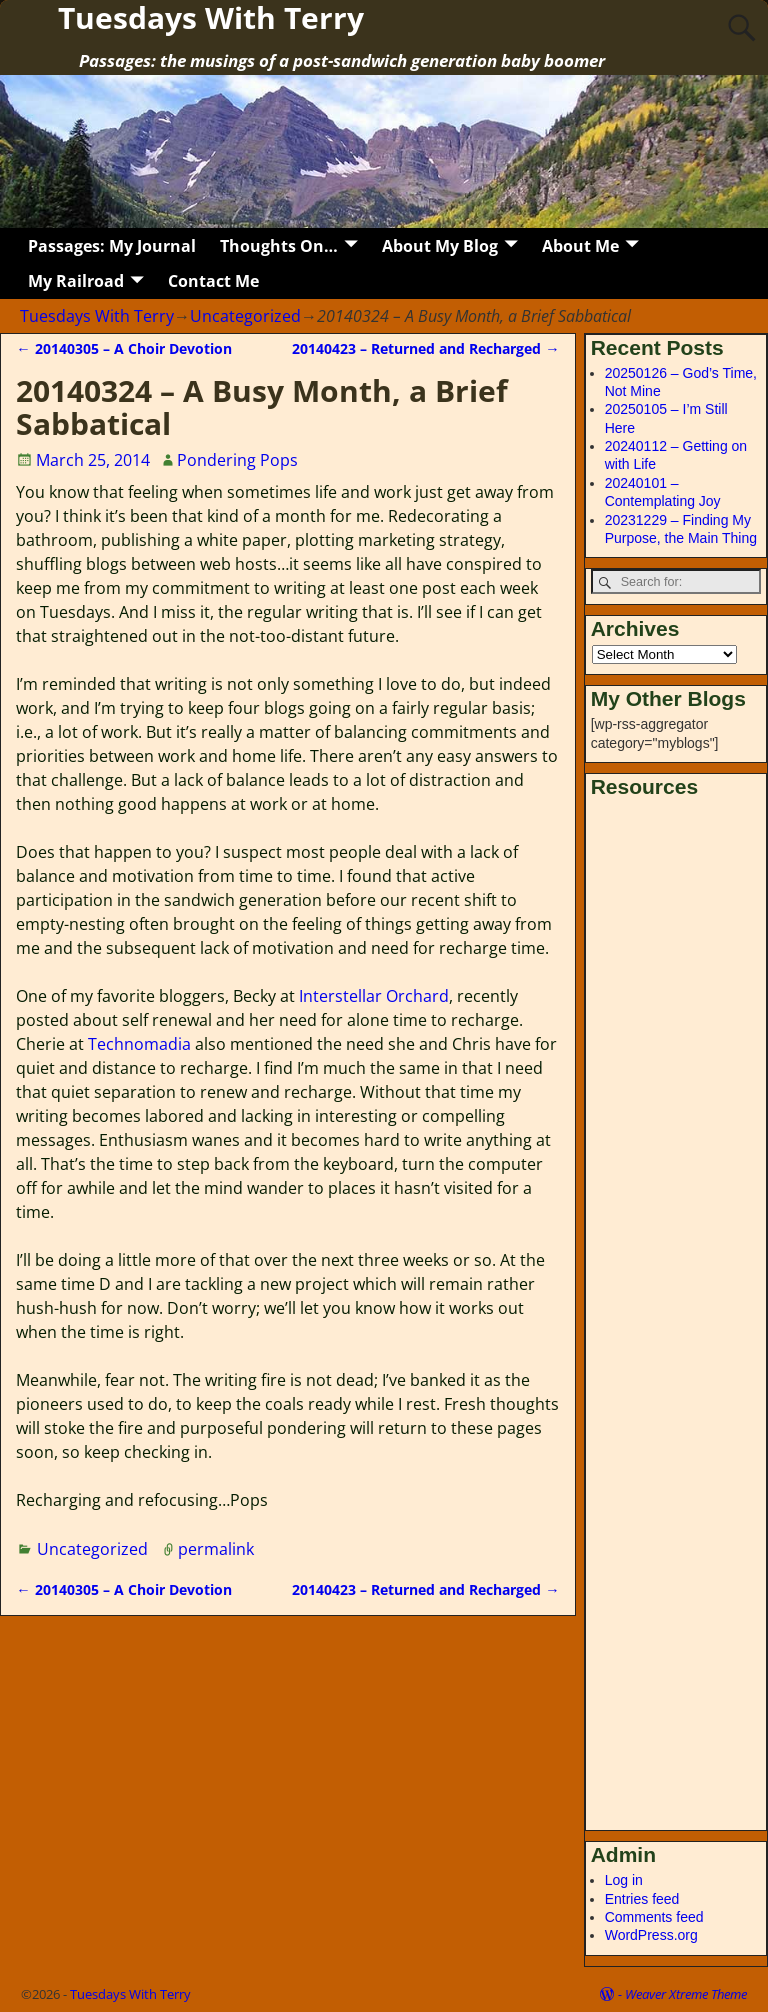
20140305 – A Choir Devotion (123, 348)
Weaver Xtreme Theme (686, 1994)
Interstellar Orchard (374, 996)
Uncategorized (245, 316)
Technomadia (139, 1044)
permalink (216, 1549)
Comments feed (654, 1917)
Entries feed (642, 1899)
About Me (580, 246)
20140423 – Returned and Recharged (425, 348)
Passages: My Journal (112, 246)
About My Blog (440, 246)
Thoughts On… (279, 246)
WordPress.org (651, 1935)
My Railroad (76, 281)
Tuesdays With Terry (97, 316)
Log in (624, 1880)
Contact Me (213, 281)
